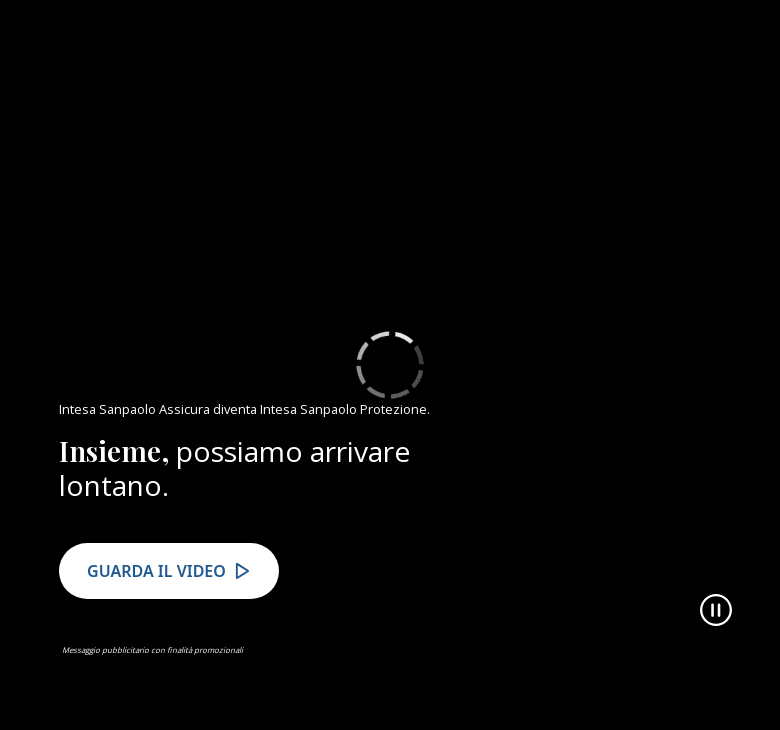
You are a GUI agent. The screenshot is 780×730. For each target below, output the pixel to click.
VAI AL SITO (653, 48)
